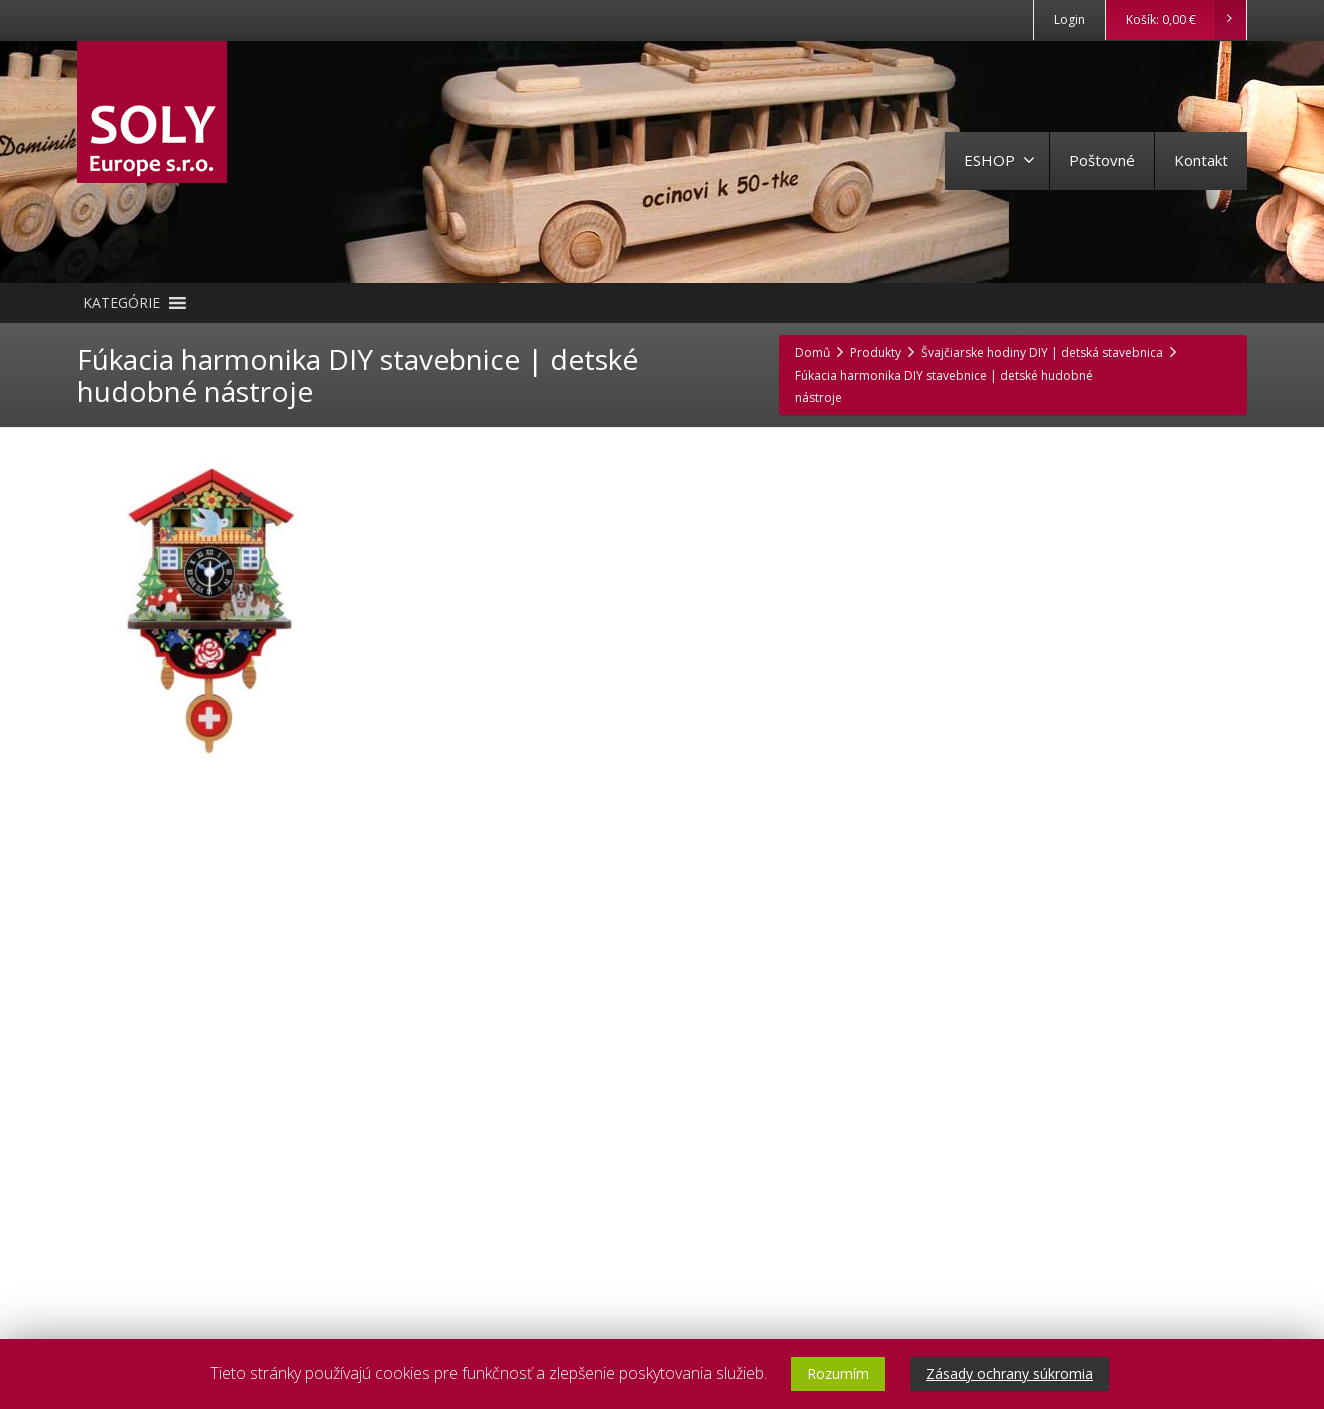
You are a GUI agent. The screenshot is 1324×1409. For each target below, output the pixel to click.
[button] (121, 303)
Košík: (1185, 20)
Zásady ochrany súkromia (1009, 1373)
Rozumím (838, 1373)
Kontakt (1201, 160)
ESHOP (999, 160)
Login (1069, 19)
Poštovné (1102, 160)
